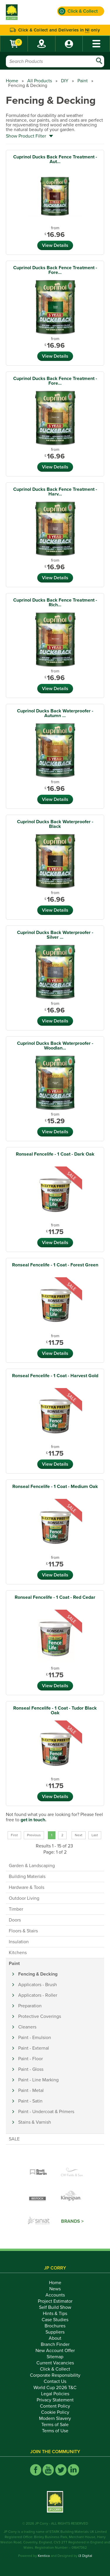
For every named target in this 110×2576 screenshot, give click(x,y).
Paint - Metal (31, 2090)
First (14, 1835)
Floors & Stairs (23, 1931)
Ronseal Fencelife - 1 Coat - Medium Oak (55, 1486)
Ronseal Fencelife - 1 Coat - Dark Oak (55, 1154)
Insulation (19, 1942)
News (55, 2289)
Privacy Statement (55, 2400)
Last (95, 1835)
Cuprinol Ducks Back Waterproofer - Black (55, 824)
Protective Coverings (39, 2016)
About (55, 2338)
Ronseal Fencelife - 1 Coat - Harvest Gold (55, 1376)
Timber (16, 1909)
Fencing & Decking (37, 1974)
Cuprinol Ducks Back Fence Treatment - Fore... (55, 270)
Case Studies (55, 2320)
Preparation (30, 2005)
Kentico (44, 2556)
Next (78, 1835)
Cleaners (27, 2027)
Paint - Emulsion (34, 2037)
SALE (14, 2139)
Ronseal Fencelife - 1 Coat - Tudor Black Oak (55, 1710)
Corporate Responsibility (55, 2375)
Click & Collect (55, 2369)
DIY (64, 81)
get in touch (33, 1820)
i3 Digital (85, 2556)
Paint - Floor (30, 2058)
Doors (15, 1920)
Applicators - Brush (37, 1984)
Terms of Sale (55, 2425)
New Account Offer (55, 2351)
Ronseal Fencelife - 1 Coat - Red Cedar (55, 1597)
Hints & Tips (55, 2313)
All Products (39, 81)
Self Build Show (55, 2307)
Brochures (55, 2326)
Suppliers (55, 2332)
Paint (82, 81)
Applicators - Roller (37, 1995)
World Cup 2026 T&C (55, 2388)
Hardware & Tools (26, 1887)
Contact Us (55, 2381)
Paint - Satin (30, 2101)
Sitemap (55, 2357)
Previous (34, 1835)
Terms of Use (55, 2431)
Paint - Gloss (30, 2069)
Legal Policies (55, 2394)
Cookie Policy (55, 2412)
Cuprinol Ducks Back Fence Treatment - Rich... (55, 602)
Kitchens (18, 1953)
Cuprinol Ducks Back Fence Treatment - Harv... (55, 491)
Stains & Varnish (34, 2122)
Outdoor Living (24, 1898)
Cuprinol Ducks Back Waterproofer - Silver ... (55, 935)
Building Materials (27, 1876)
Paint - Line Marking (38, 2080)
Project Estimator (55, 2301)
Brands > (72, 2221)
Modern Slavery (55, 2418)
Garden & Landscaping (32, 1866)
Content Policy (55, 2406)
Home (12, 81)
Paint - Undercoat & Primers (46, 2111)
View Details (55, 245)
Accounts (55, 2295)
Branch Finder (55, 2344)
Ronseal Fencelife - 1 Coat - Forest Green (55, 1265)
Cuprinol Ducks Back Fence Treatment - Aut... (55, 159)
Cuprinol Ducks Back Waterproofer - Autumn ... (55, 713)
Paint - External (33, 2048)
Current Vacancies (55, 2363)
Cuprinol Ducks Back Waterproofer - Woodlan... (55, 1045)
